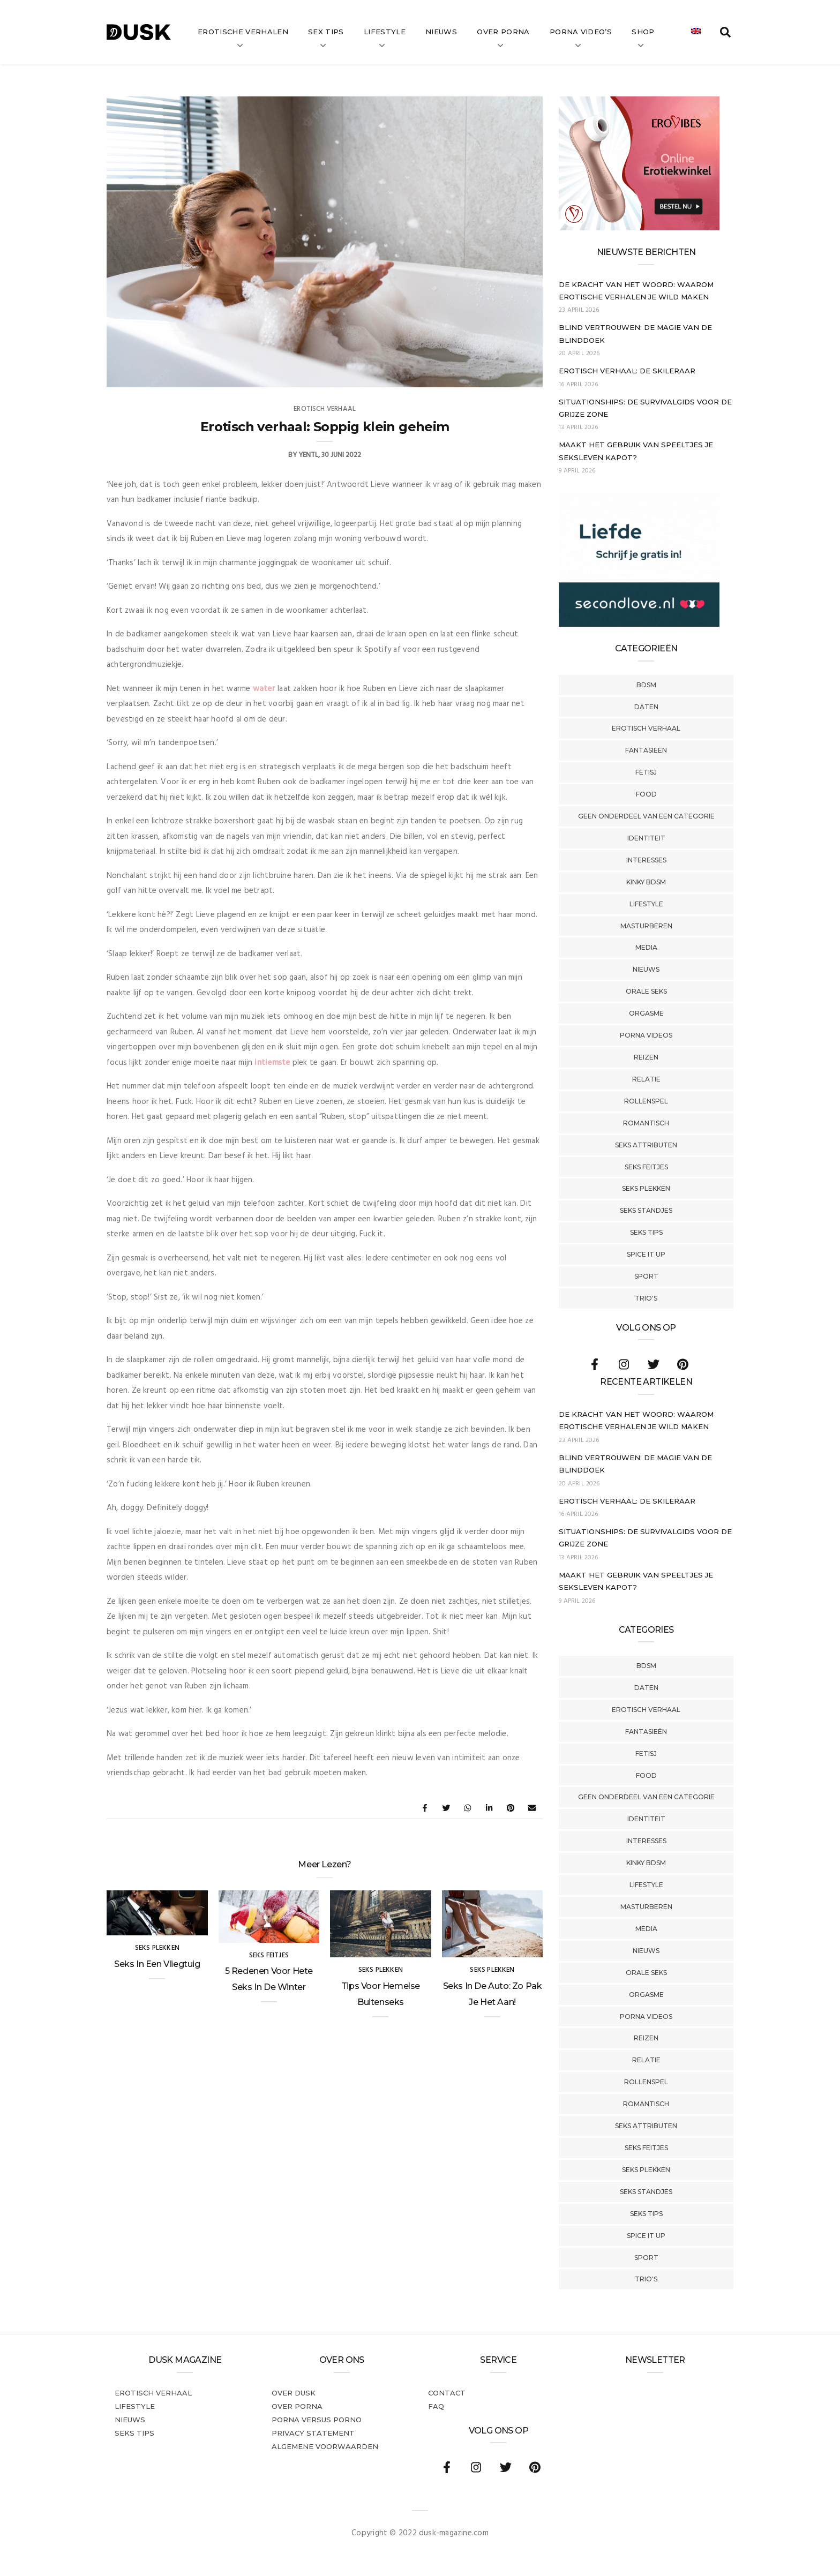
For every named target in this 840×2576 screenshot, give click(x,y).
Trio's (646, 1298)
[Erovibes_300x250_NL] (639, 228)
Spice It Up (646, 1254)
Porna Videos (646, 1035)
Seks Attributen (646, 1145)
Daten (646, 707)
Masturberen (646, 926)
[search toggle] (725, 32)
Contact (447, 2393)
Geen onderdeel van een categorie (646, 816)
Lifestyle (385, 31)
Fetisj (646, 772)
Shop (643, 31)
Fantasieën (646, 750)
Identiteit (646, 838)
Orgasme (646, 1013)
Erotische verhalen (243, 31)
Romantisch (646, 1123)
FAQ (436, 2406)
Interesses (646, 860)
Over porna (297, 2406)
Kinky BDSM (646, 882)
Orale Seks (646, 991)
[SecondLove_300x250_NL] (639, 624)
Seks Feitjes (646, 1167)
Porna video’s (581, 31)
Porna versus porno (317, 2419)
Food (646, 794)
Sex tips (326, 31)
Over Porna (503, 31)
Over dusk (294, 2393)
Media (646, 947)
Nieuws (441, 31)
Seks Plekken (646, 1188)
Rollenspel (646, 1101)
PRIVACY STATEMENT (313, 2433)
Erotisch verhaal (646, 728)
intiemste (272, 1062)
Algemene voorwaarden (325, 2446)
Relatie (646, 1079)
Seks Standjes (646, 1210)
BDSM (646, 685)
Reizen (646, 1057)
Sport (646, 1276)
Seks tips (646, 1232)
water (264, 688)
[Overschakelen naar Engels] (696, 32)
